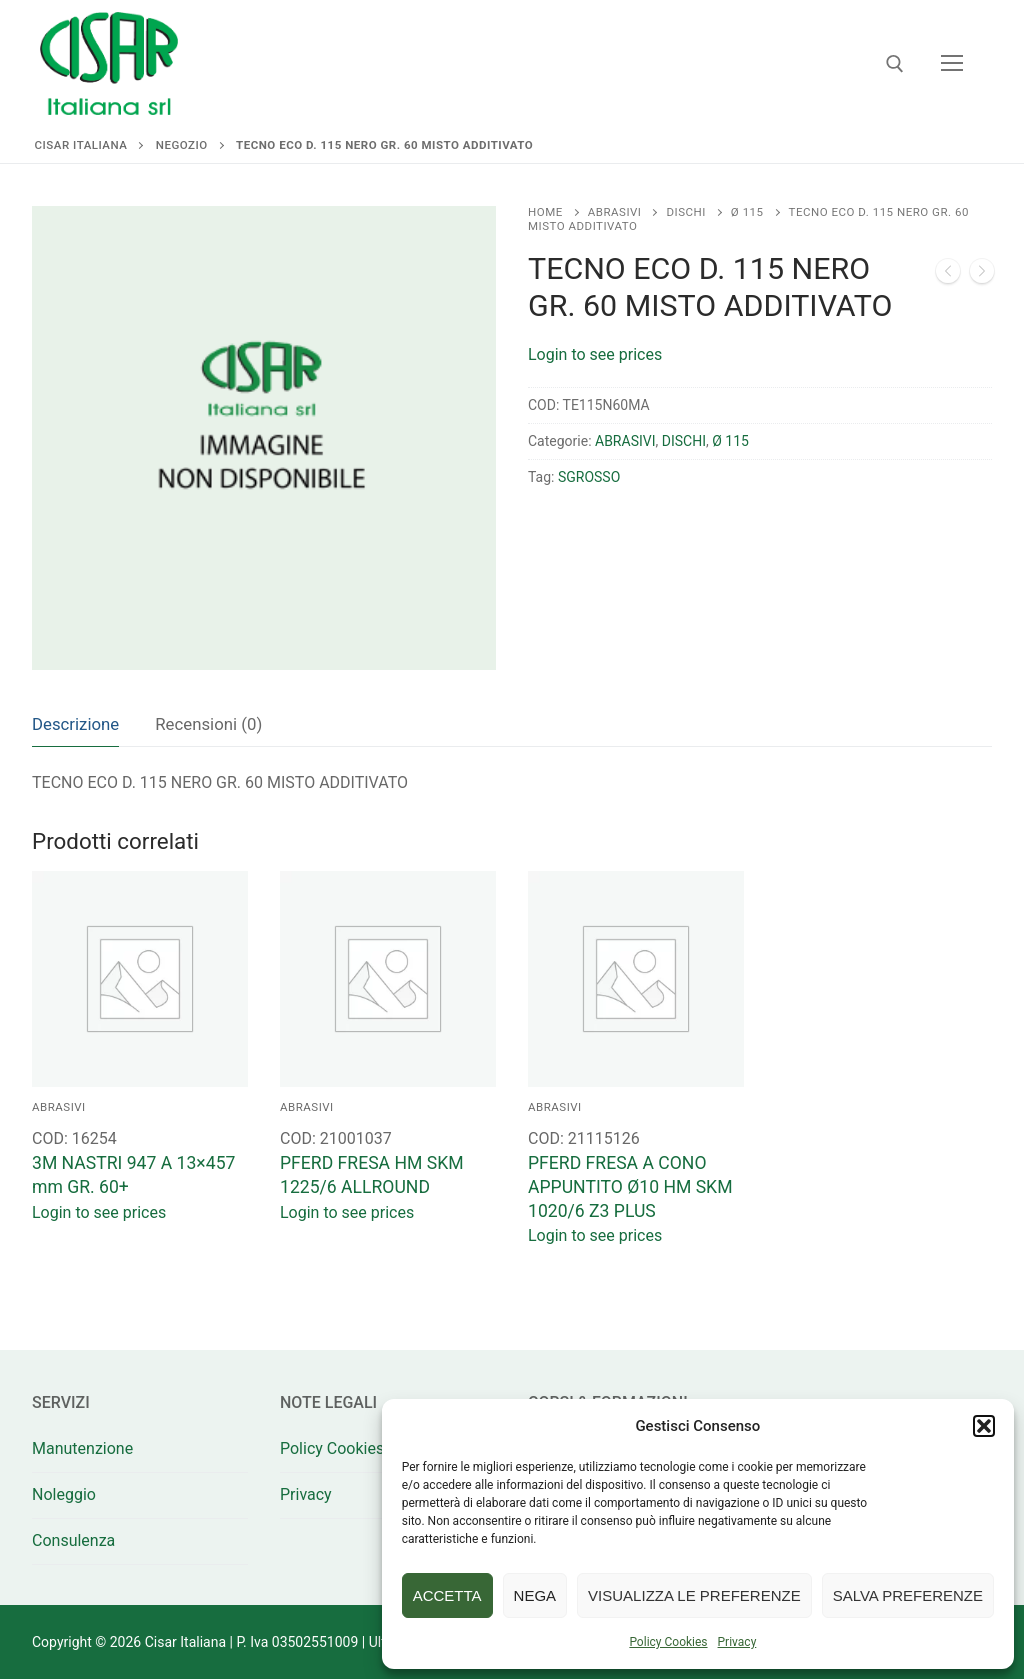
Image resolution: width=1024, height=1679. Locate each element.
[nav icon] (952, 64)
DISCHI (685, 212)
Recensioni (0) (208, 724)
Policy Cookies (668, 1642)
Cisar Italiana (81, 145)
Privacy (737, 1642)
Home (545, 212)
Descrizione (75, 724)
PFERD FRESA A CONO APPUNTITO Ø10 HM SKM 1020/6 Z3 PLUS (630, 1187)
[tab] (75, 724)
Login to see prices (595, 354)
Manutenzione (82, 1448)
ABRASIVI (615, 212)
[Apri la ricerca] (895, 64)
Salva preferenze (908, 1595)
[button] (984, 1426)
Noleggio (64, 1494)
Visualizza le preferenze (694, 1595)
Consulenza (73, 1540)
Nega (535, 1595)
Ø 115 (747, 212)
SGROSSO (589, 477)
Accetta (447, 1595)
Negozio (182, 145)
